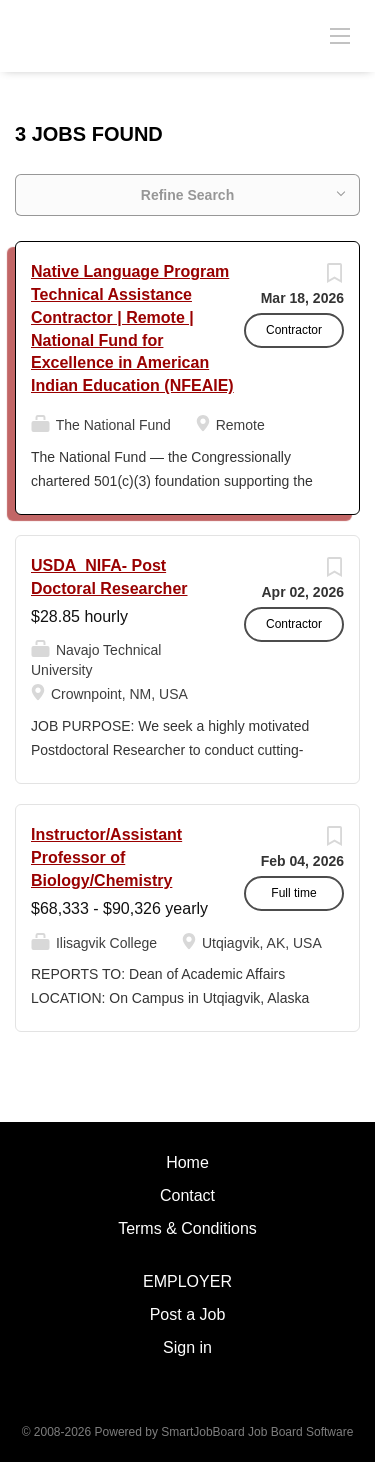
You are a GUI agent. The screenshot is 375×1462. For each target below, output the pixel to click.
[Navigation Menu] (340, 35)
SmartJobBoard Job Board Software (257, 1432)
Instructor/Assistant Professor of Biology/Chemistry (106, 857)
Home (187, 1162)
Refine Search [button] (187, 195)
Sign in (187, 1347)
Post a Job (188, 1314)
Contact (187, 1195)
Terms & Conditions (187, 1228)
